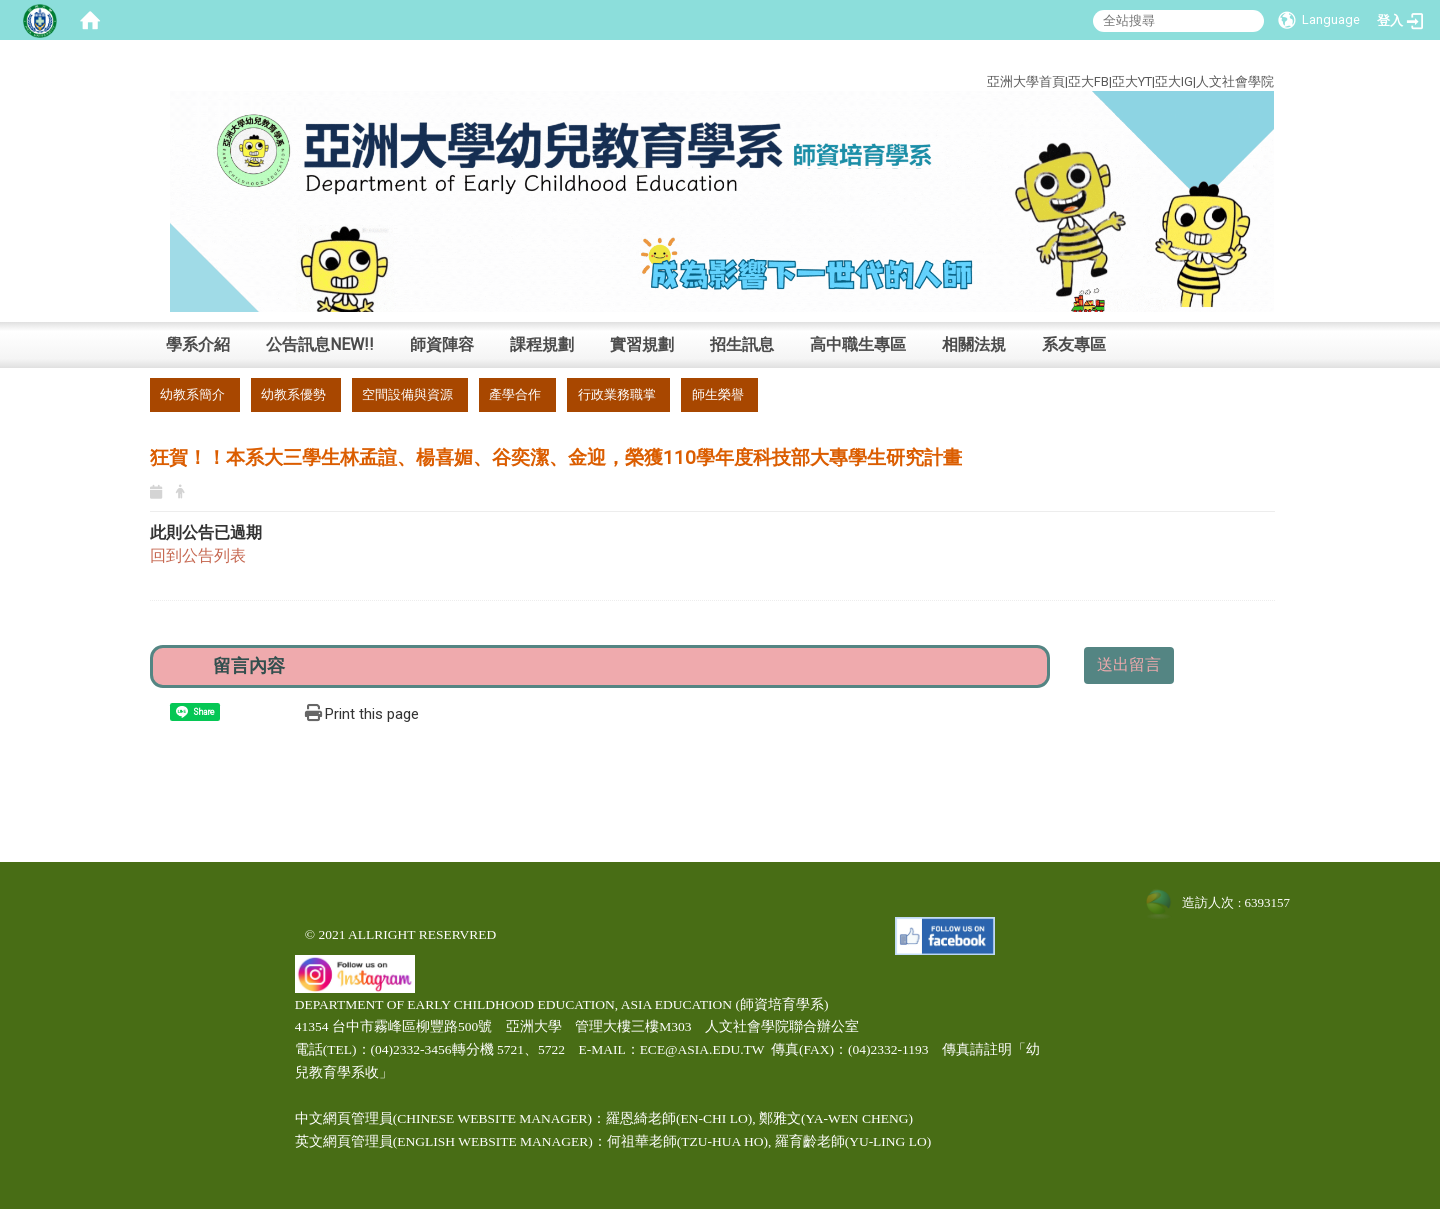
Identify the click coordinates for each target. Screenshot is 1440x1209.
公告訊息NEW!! (320, 344)
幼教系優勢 (293, 394)
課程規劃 (542, 344)
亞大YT (1132, 81)
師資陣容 (442, 344)
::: (1259, 58)
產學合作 (515, 394)
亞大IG (1174, 81)
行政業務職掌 (617, 394)
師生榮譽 (718, 394)
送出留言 (1129, 664)
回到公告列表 (198, 555)
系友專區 (1074, 344)
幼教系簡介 (192, 394)
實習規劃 (642, 344)
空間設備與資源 (407, 394)
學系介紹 (198, 344)
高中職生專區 (858, 344)
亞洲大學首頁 (1026, 81)
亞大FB (1088, 81)
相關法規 (974, 344)
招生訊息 (742, 344)
